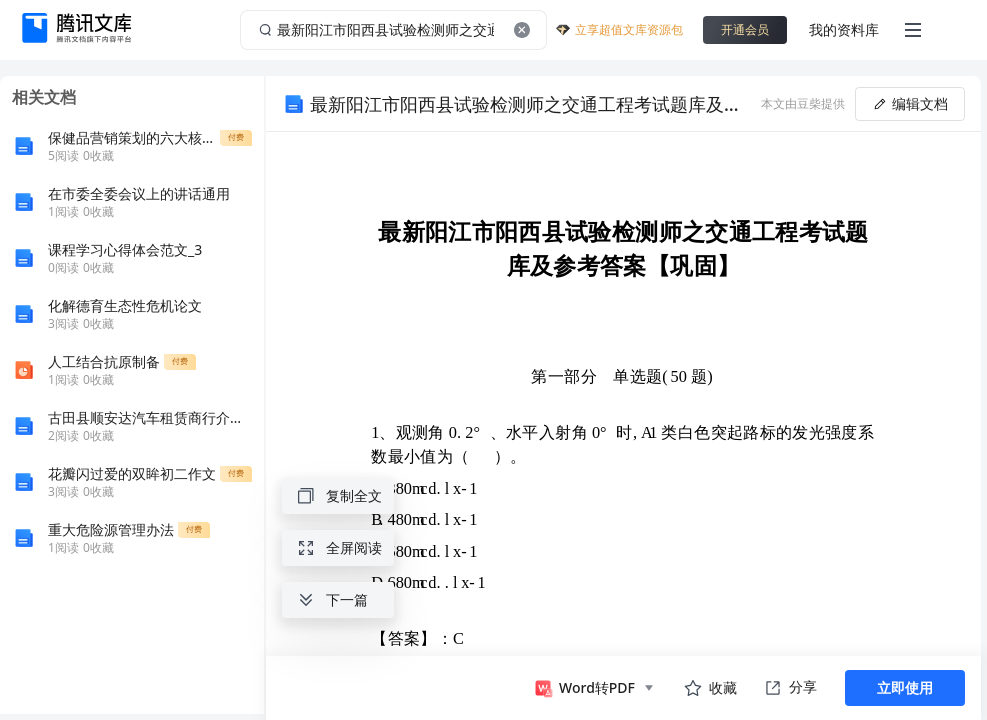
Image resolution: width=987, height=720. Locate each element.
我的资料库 (844, 29)
